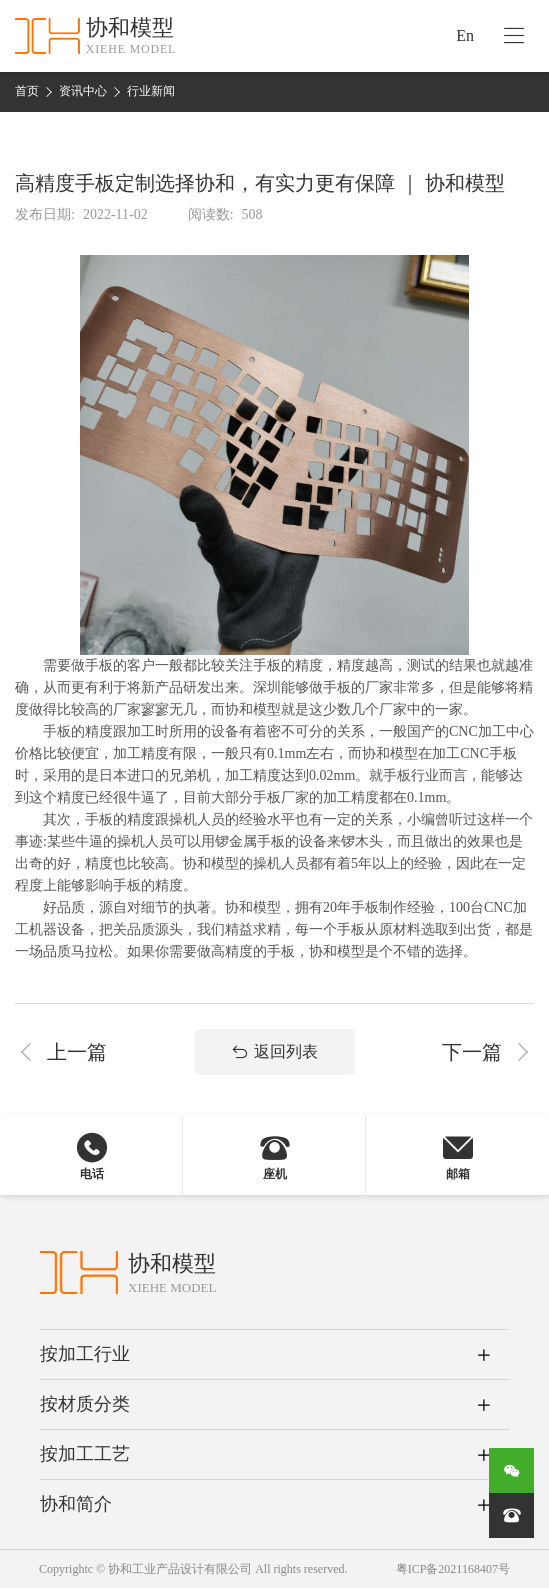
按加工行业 (85, 1354)
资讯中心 (83, 91)
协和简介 (76, 1504)
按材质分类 (85, 1404)
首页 (27, 91)
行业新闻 (151, 91)
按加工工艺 (85, 1454)
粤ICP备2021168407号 (453, 1569)
